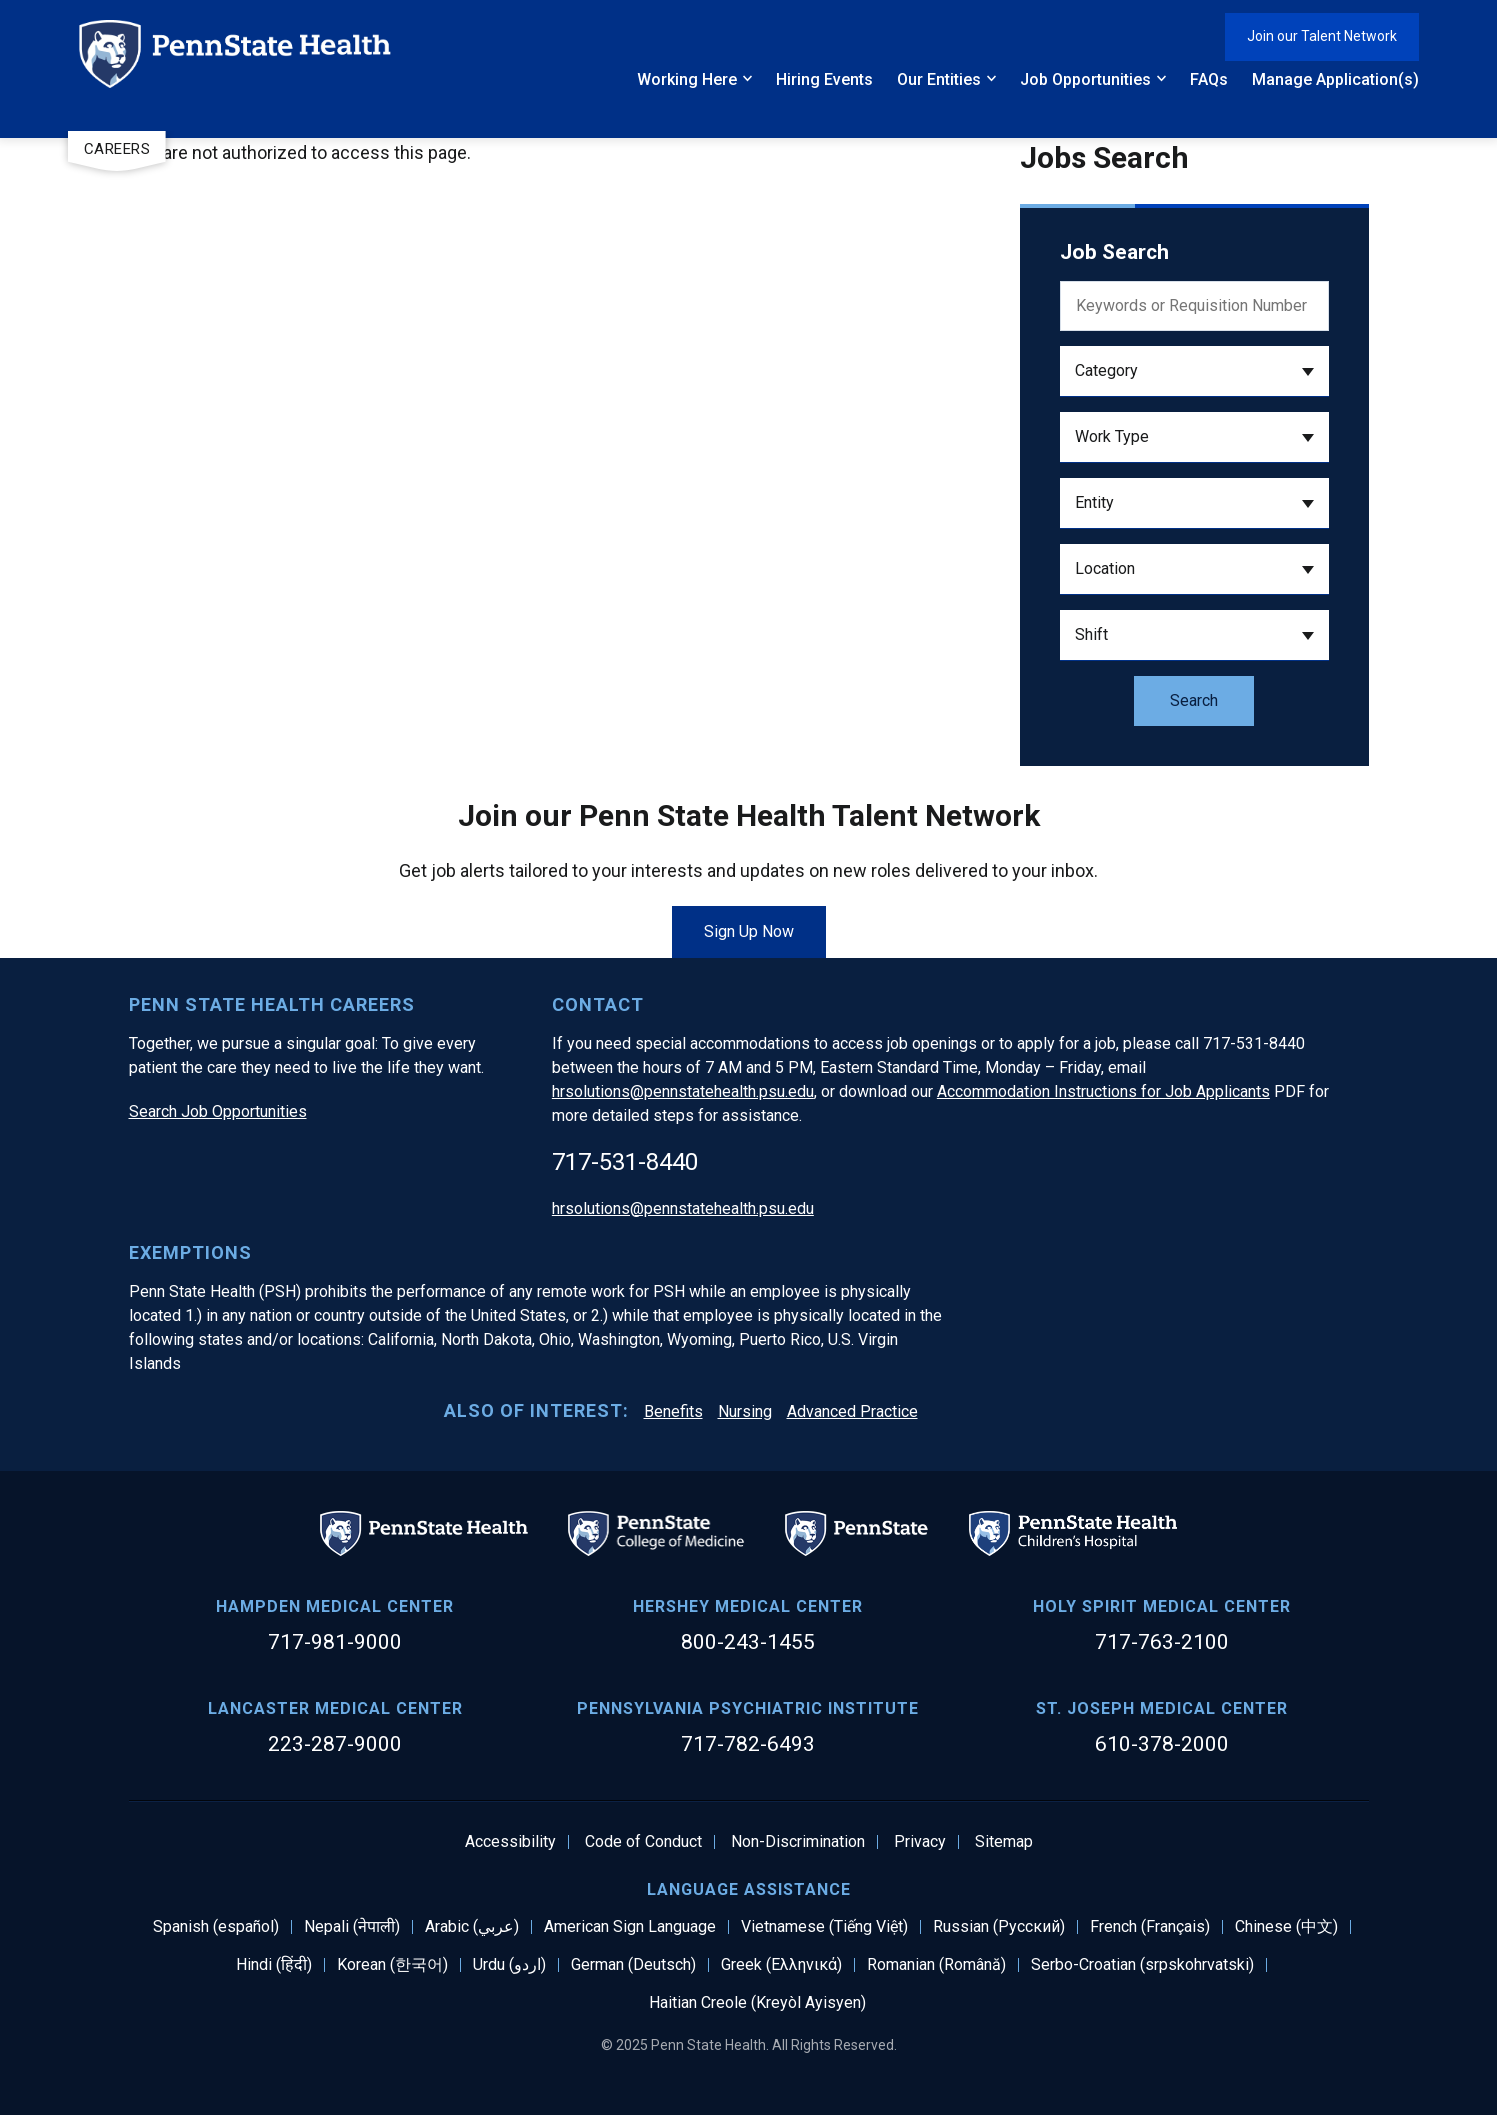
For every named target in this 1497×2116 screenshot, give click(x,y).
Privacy (920, 1842)
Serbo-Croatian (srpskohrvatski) (1142, 1965)
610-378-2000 (1162, 1744)
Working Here (687, 79)
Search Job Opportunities (218, 1111)
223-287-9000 (335, 1744)
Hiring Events (824, 79)
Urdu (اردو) (509, 1965)
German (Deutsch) (633, 1965)
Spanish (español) (216, 1927)
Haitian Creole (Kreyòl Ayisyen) (757, 2003)
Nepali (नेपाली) (352, 1927)
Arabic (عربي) (472, 1927)
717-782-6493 (748, 1744)
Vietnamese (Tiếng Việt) (824, 1927)
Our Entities (939, 79)
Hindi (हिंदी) (274, 1965)
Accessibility (510, 1842)
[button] (1194, 371)
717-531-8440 (625, 1162)
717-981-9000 (335, 1642)
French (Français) (1150, 1927)
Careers (117, 149)
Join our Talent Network (1322, 36)
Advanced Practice (852, 1411)
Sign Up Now (749, 931)
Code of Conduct (643, 1842)
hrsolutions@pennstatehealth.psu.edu (683, 1091)
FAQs (1209, 79)
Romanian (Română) (936, 1965)
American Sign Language (630, 1927)
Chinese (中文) (1286, 1927)
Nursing (745, 1411)
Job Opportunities (1085, 79)
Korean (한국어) (392, 1965)
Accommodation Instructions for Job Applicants (1103, 1091)
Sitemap (1004, 1842)
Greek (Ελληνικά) (781, 1965)
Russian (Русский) (999, 1927)
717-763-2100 (1162, 1642)
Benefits (673, 1411)
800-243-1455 (748, 1642)
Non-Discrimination (798, 1842)
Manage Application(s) (1335, 79)
